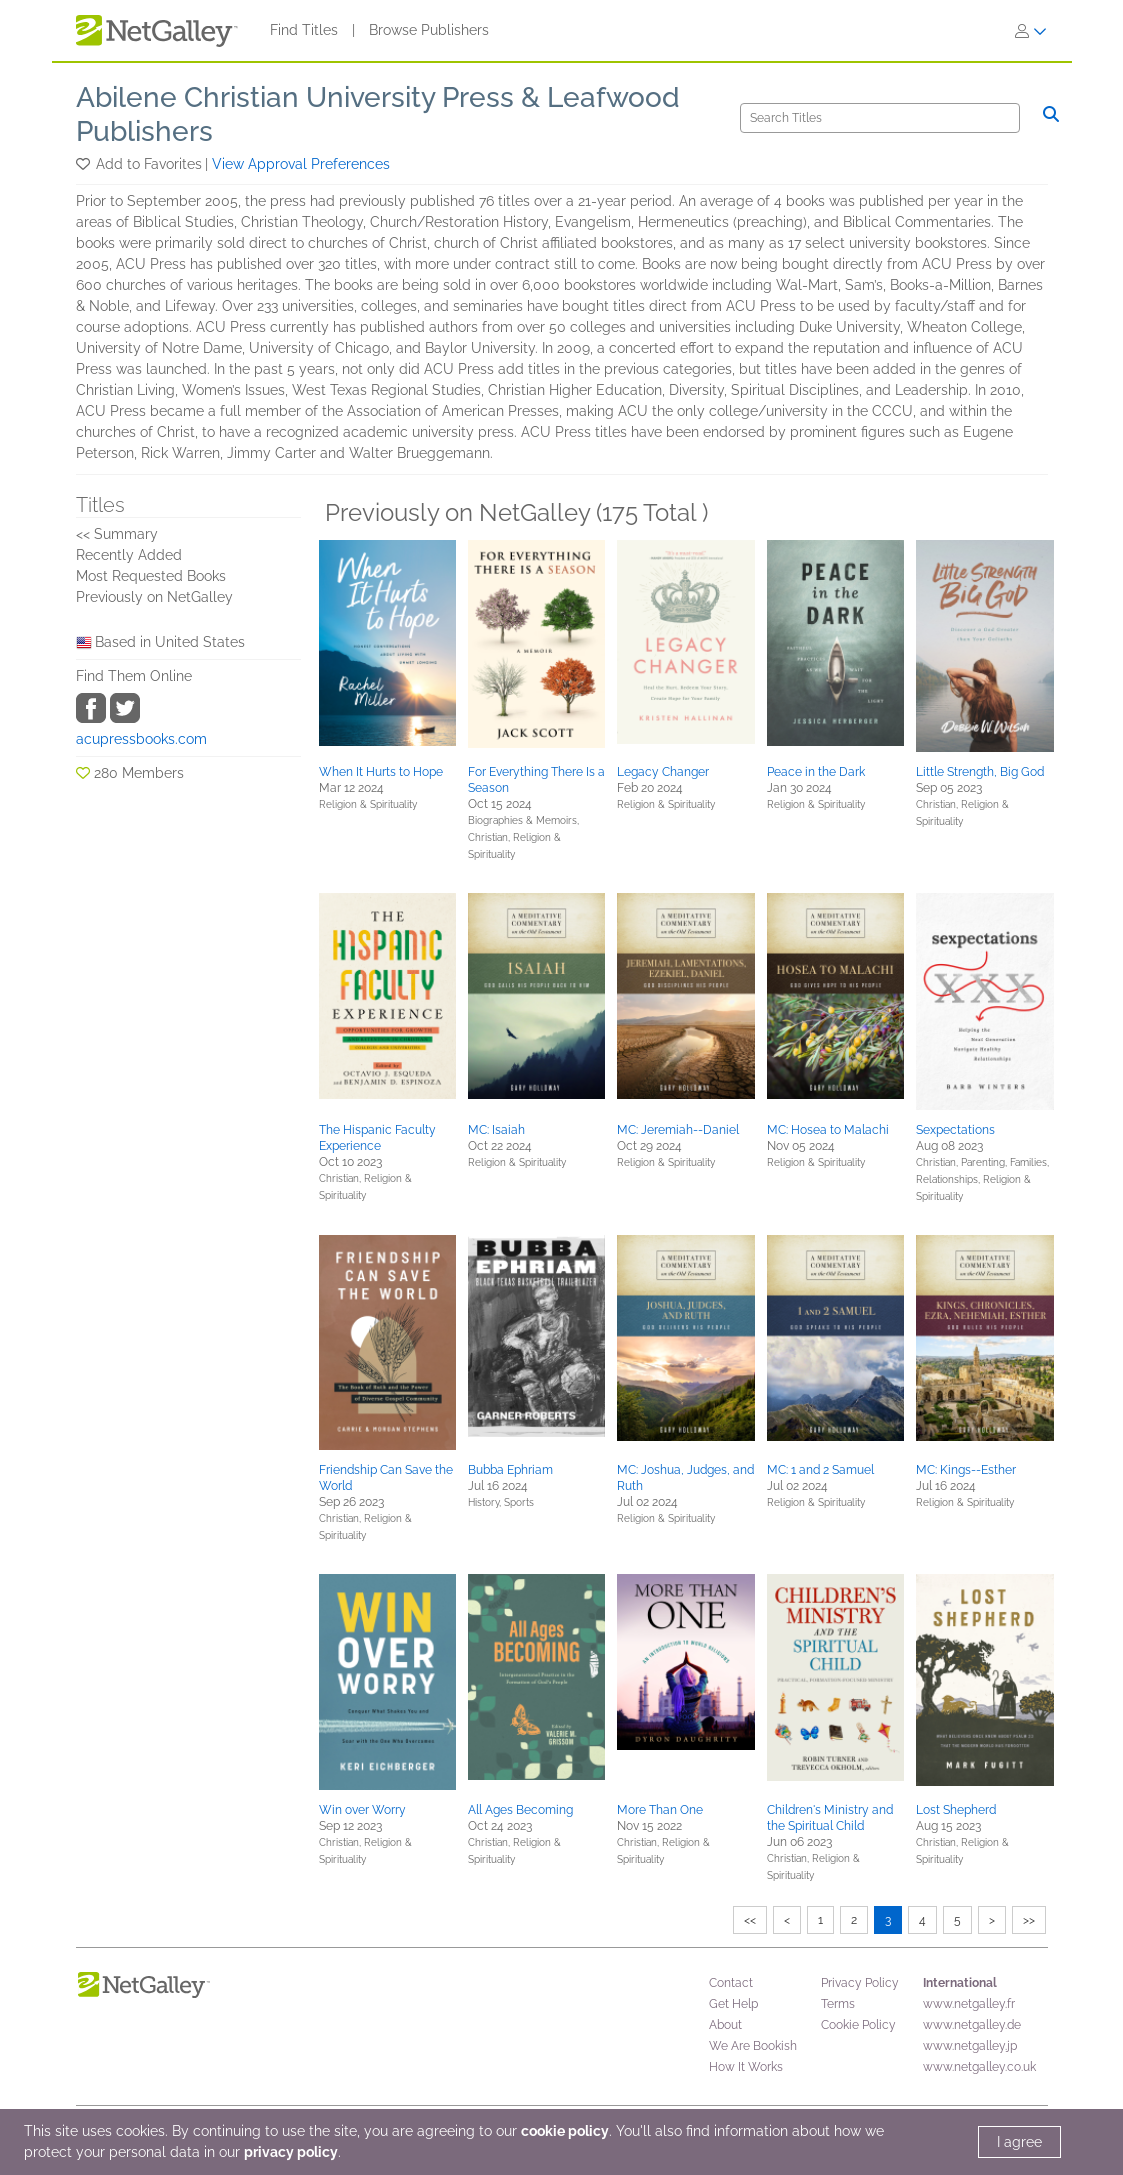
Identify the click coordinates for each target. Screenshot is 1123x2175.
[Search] (880, 118)
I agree (1019, 2142)
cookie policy (565, 2131)
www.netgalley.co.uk (979, 2067)
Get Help (733, 2004)
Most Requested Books (151, 576)
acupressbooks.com (141, 739)
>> (1029, 1920)
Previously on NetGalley (154, 597)
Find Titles (304, 30)
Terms (838, 2004)
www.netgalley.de (972, 2025)
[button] (84, 164)
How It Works (746, 2067)
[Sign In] (1031, 31)
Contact (731, 1983)
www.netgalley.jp (970, 2046)
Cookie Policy (858, 2025)
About (725, 2025)
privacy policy (291, 2152)
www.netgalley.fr (969, 2004)
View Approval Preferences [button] (301, 164)
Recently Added (129, 555)
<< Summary (117, 534)
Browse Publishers (429, 30)
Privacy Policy (860, 1983)
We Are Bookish (753, 2046)
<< (750, 1920)
